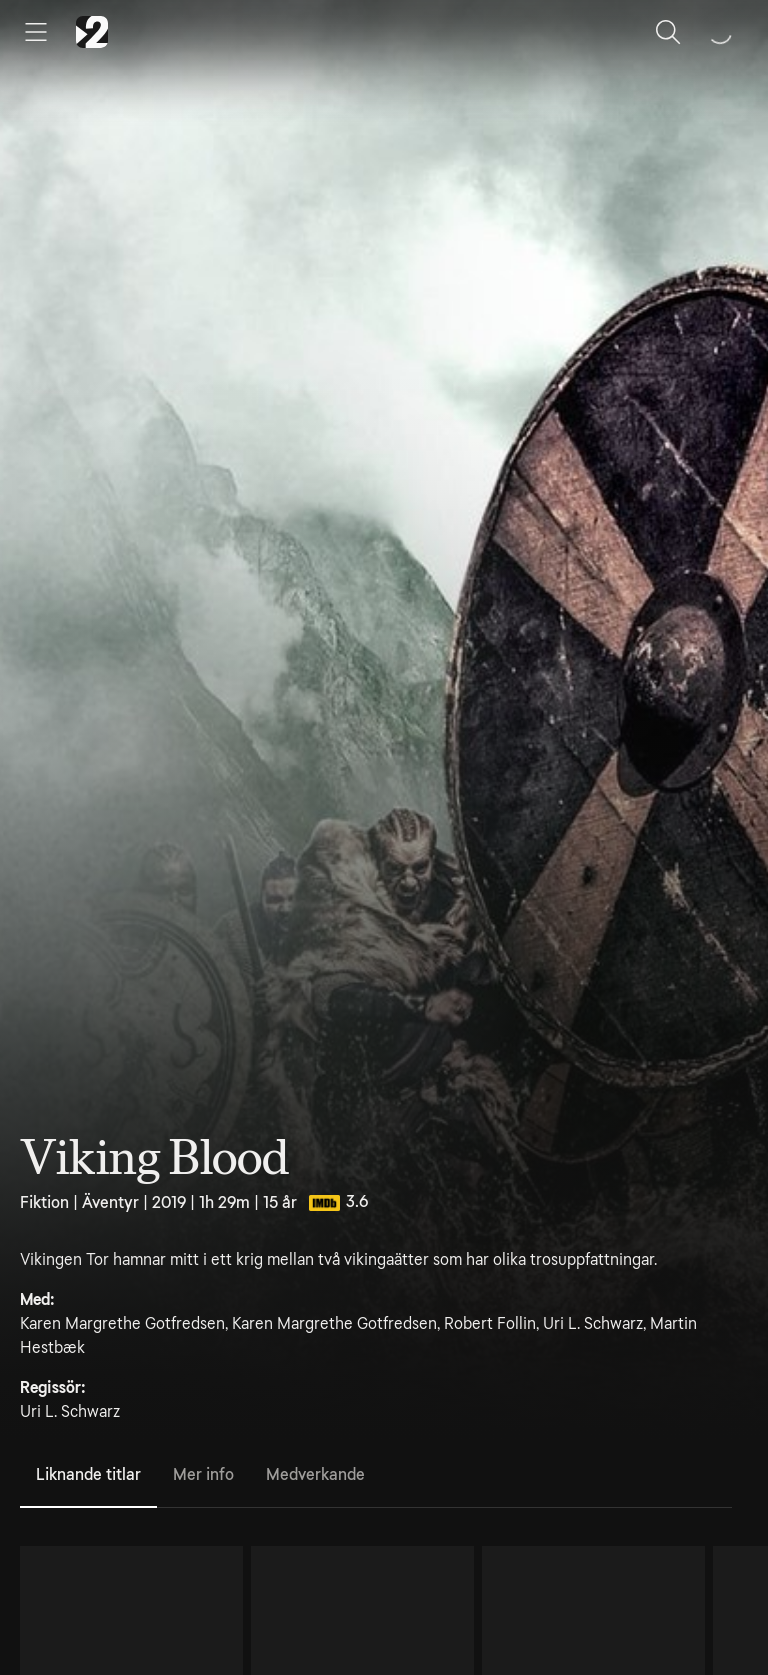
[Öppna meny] (36, 32)
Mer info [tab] (203, 1474)
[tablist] (376, 1476)
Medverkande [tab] (315, 1474)
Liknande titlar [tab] (88, 1474)
